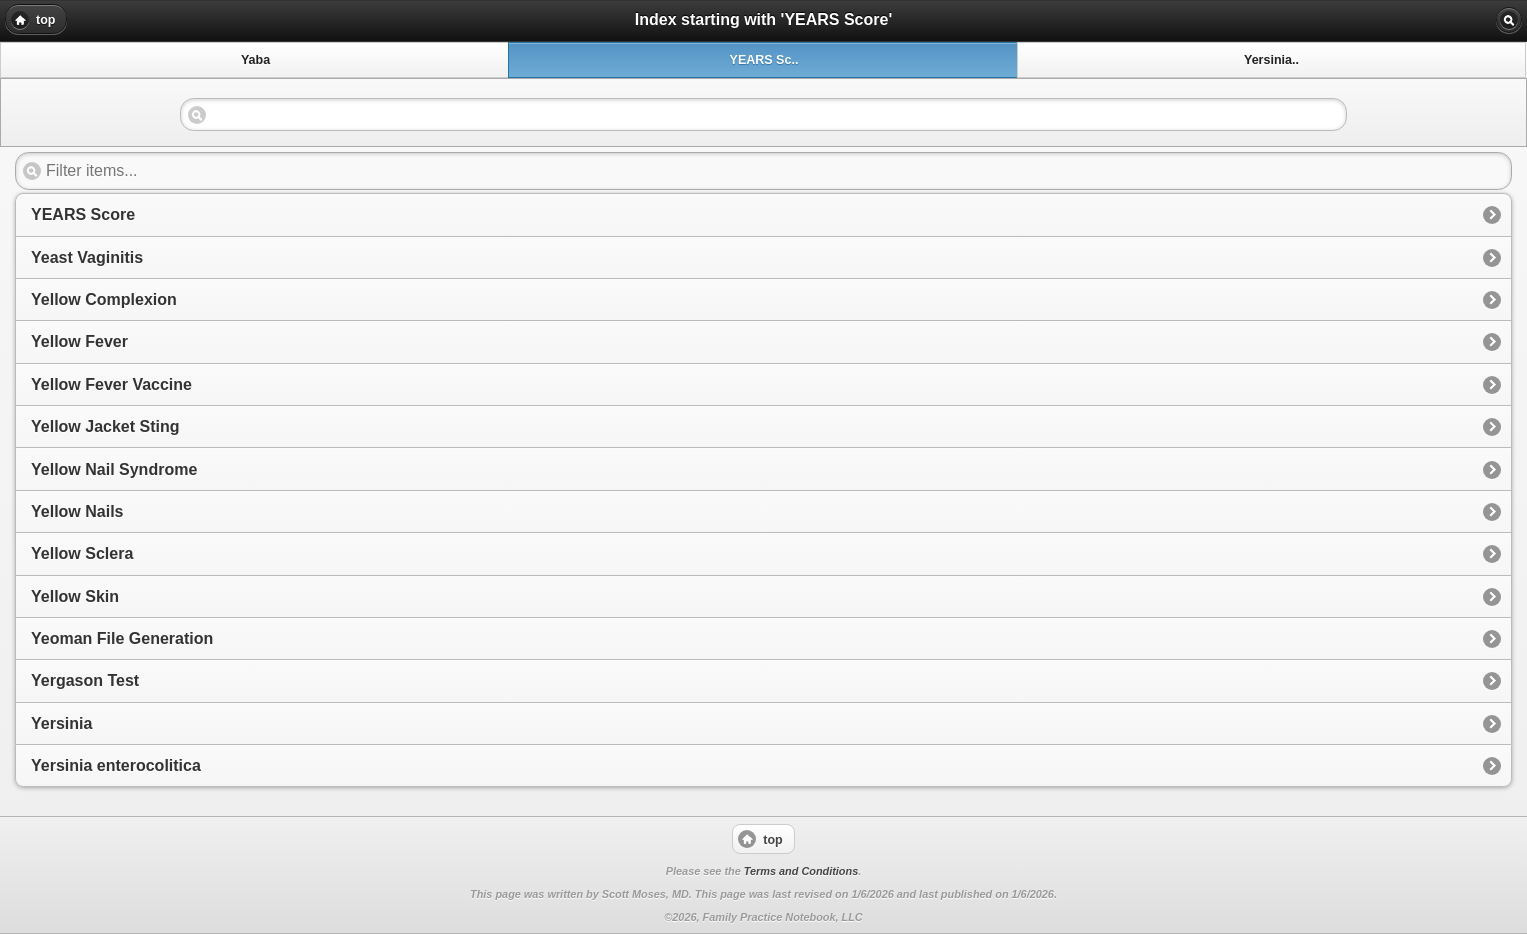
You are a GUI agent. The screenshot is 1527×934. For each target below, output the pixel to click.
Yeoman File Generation (122, 638)
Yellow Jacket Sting (105, 426)
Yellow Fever (79, 341)
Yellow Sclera (82, 553)
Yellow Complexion (104, 299)
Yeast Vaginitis (87, 257)
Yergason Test (85, 680)
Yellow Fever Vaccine (111, 384)
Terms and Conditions (801, 871)
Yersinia (61, 723)
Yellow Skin (75, 596)
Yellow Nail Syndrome (114, 469)
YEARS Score (83, 214)
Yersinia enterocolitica (116, 765)
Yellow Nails (77, 511)
